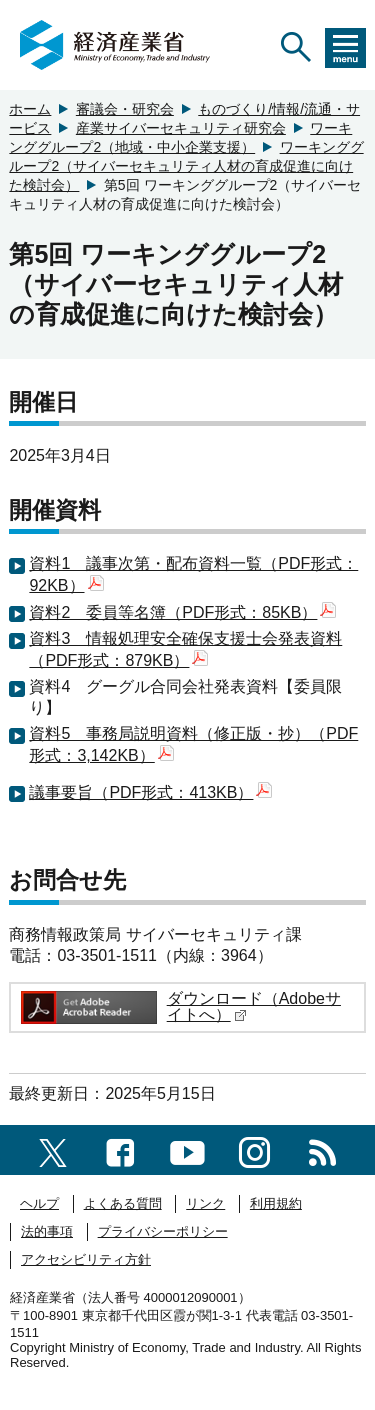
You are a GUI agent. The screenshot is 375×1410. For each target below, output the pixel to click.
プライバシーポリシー (163, 1231)
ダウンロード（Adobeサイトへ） (254, 1006)
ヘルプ (39, 1203)
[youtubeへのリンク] (187, 1149)
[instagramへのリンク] (254, 1149)
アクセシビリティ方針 (86, 1259)
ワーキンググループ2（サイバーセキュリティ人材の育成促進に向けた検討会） (186, 166)
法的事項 (47, 1231)
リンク (205, 1203)
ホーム (30, 109)
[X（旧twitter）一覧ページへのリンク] (53, 1149)
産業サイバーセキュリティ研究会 (181, 128)
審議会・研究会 (125, 109)
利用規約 (276, 1203)
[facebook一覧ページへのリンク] (120, 1149)
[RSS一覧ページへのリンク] (322, 1149)
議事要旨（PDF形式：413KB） (150, 792)
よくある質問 (123, 1203)
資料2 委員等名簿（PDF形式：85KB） (182, 612)
